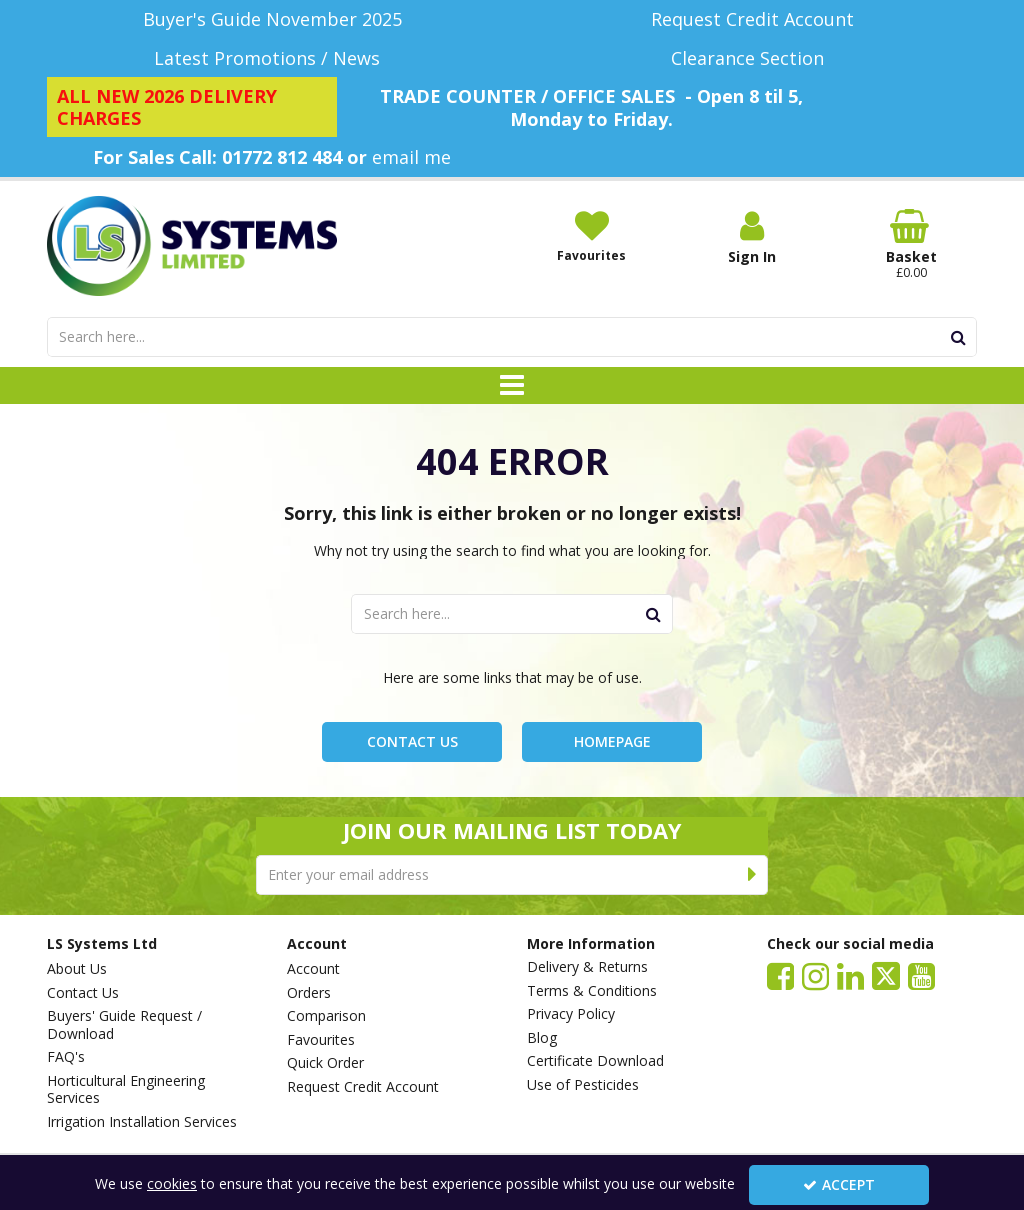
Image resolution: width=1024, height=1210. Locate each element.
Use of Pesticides (583, 1085)
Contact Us (412, 741)
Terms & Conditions (592, 991)
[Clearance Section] (752, 58)
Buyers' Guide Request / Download (124, 1024)
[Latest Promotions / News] (272, 58)
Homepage (612, 741)
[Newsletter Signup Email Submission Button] (752, 875)
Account (313, 969)
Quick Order (325, 1063)
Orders (309, 993)
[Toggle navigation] (512, 386)
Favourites (321, 1040)
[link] (780, 975)
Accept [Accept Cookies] (839, 1184)
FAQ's (66, 1057)
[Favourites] (592, 236)
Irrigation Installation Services (142, 1122)
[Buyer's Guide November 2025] (272, 19)
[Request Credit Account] (752, 19)
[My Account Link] (752, 237)
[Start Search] (958, 337)
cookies (172, 1183)
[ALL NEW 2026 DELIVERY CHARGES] (192, 107)
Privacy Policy (571, 1014)
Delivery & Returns (587, 967)
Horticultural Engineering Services (126, 1089)
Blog (542, 1038)
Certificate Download (595, 1061)
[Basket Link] (912, 245)
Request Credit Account (363, 1087)
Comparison (326, 1016)
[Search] (493, 337)
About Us (77, 969)
